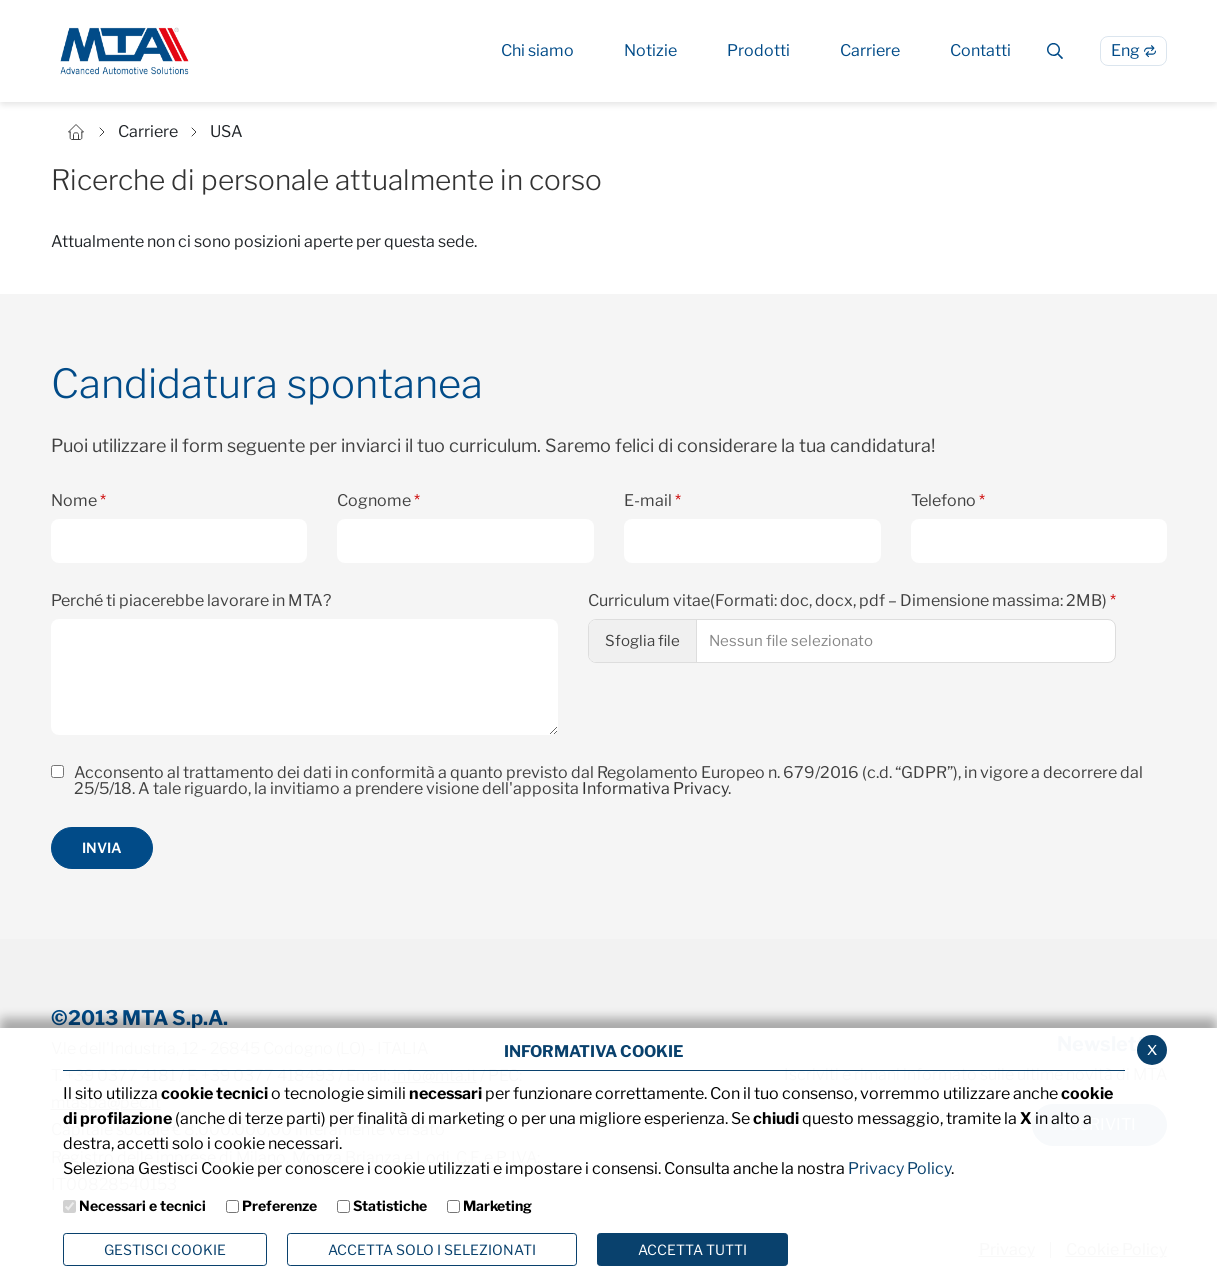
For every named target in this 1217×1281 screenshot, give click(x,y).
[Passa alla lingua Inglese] (1133, 51)
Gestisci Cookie (165, 1249)
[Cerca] (1055, 51)
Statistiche (390, 1205)
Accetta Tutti (692, 1249)
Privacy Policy (899, 1168)
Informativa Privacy (655, 788)
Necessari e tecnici (142, 1205)
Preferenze (279, 1205)
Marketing (497, 1205)
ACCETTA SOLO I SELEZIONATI (432, 1249)
